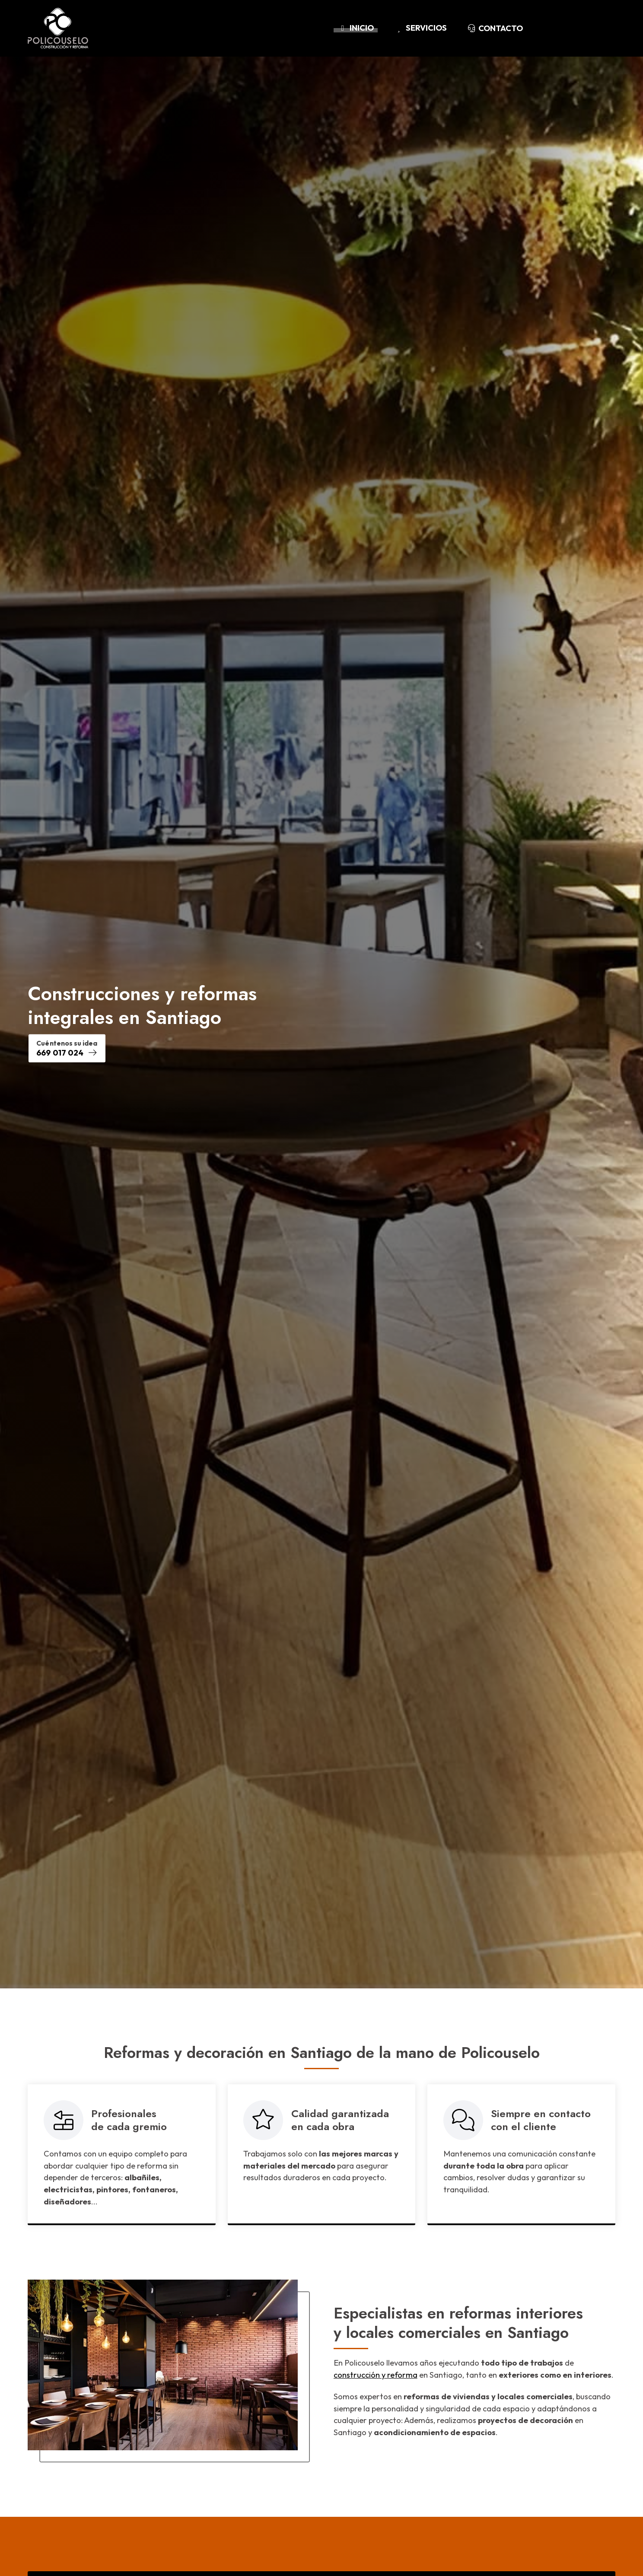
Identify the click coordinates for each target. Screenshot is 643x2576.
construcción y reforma (375, 2375)
